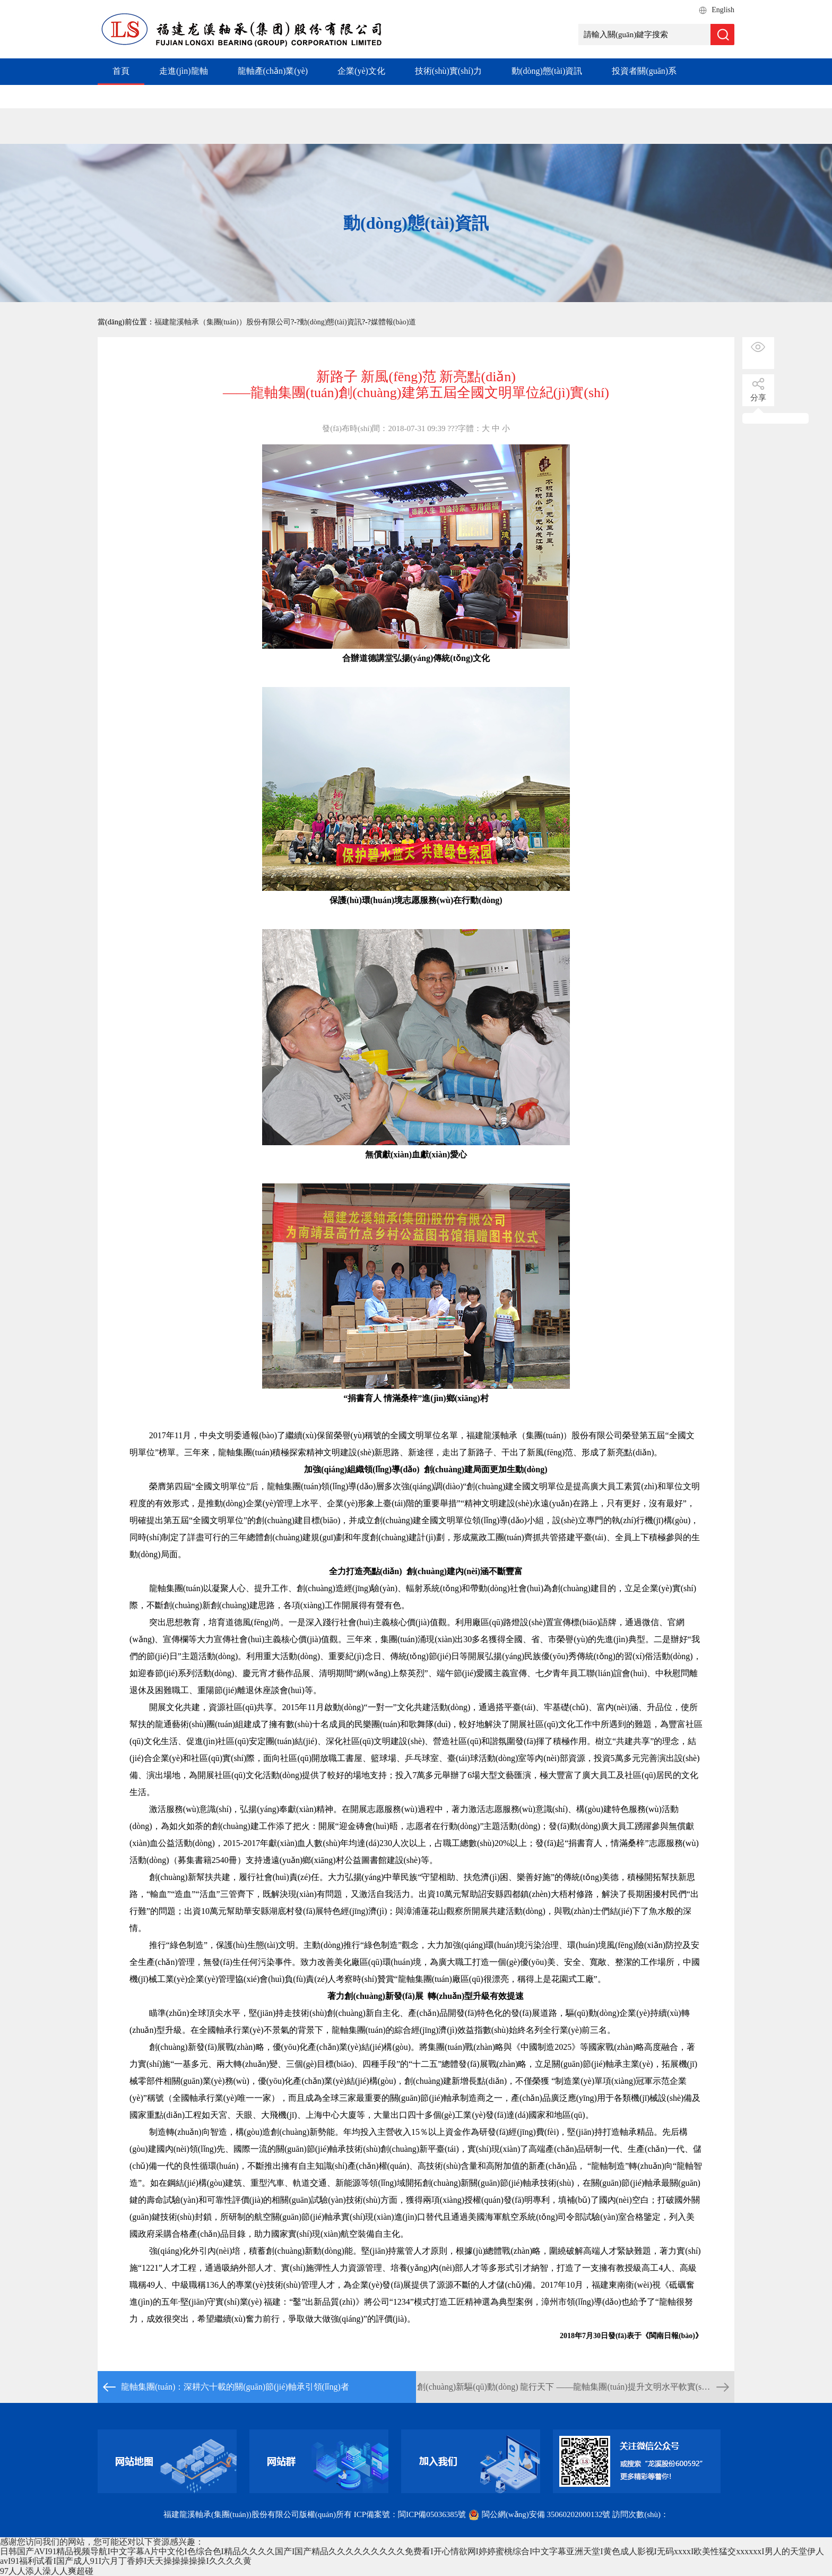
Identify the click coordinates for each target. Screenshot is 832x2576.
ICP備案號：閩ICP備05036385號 (410, 2514)
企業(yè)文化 (361, 70)
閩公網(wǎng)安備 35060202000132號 (540, 2514)
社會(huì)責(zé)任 (279, 95)
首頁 (120, 70)
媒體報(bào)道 (394, 322)
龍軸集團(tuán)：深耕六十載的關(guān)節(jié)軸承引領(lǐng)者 (235, 2386)
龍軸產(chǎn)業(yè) (273, 70)
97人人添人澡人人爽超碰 (46, 2570)
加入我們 (358, 95)
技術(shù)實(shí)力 (448, 70)
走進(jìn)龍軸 (183, 70)
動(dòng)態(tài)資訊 (547, 70)
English (723, 10)
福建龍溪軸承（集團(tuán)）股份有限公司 (222, 322)
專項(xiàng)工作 (188, 95)
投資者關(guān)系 (644, 70)
